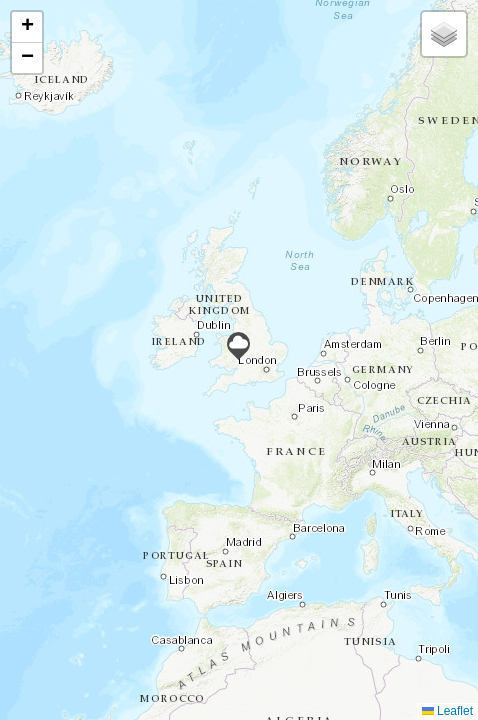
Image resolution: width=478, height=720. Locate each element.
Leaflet (447, 711)
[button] (238, 346)
